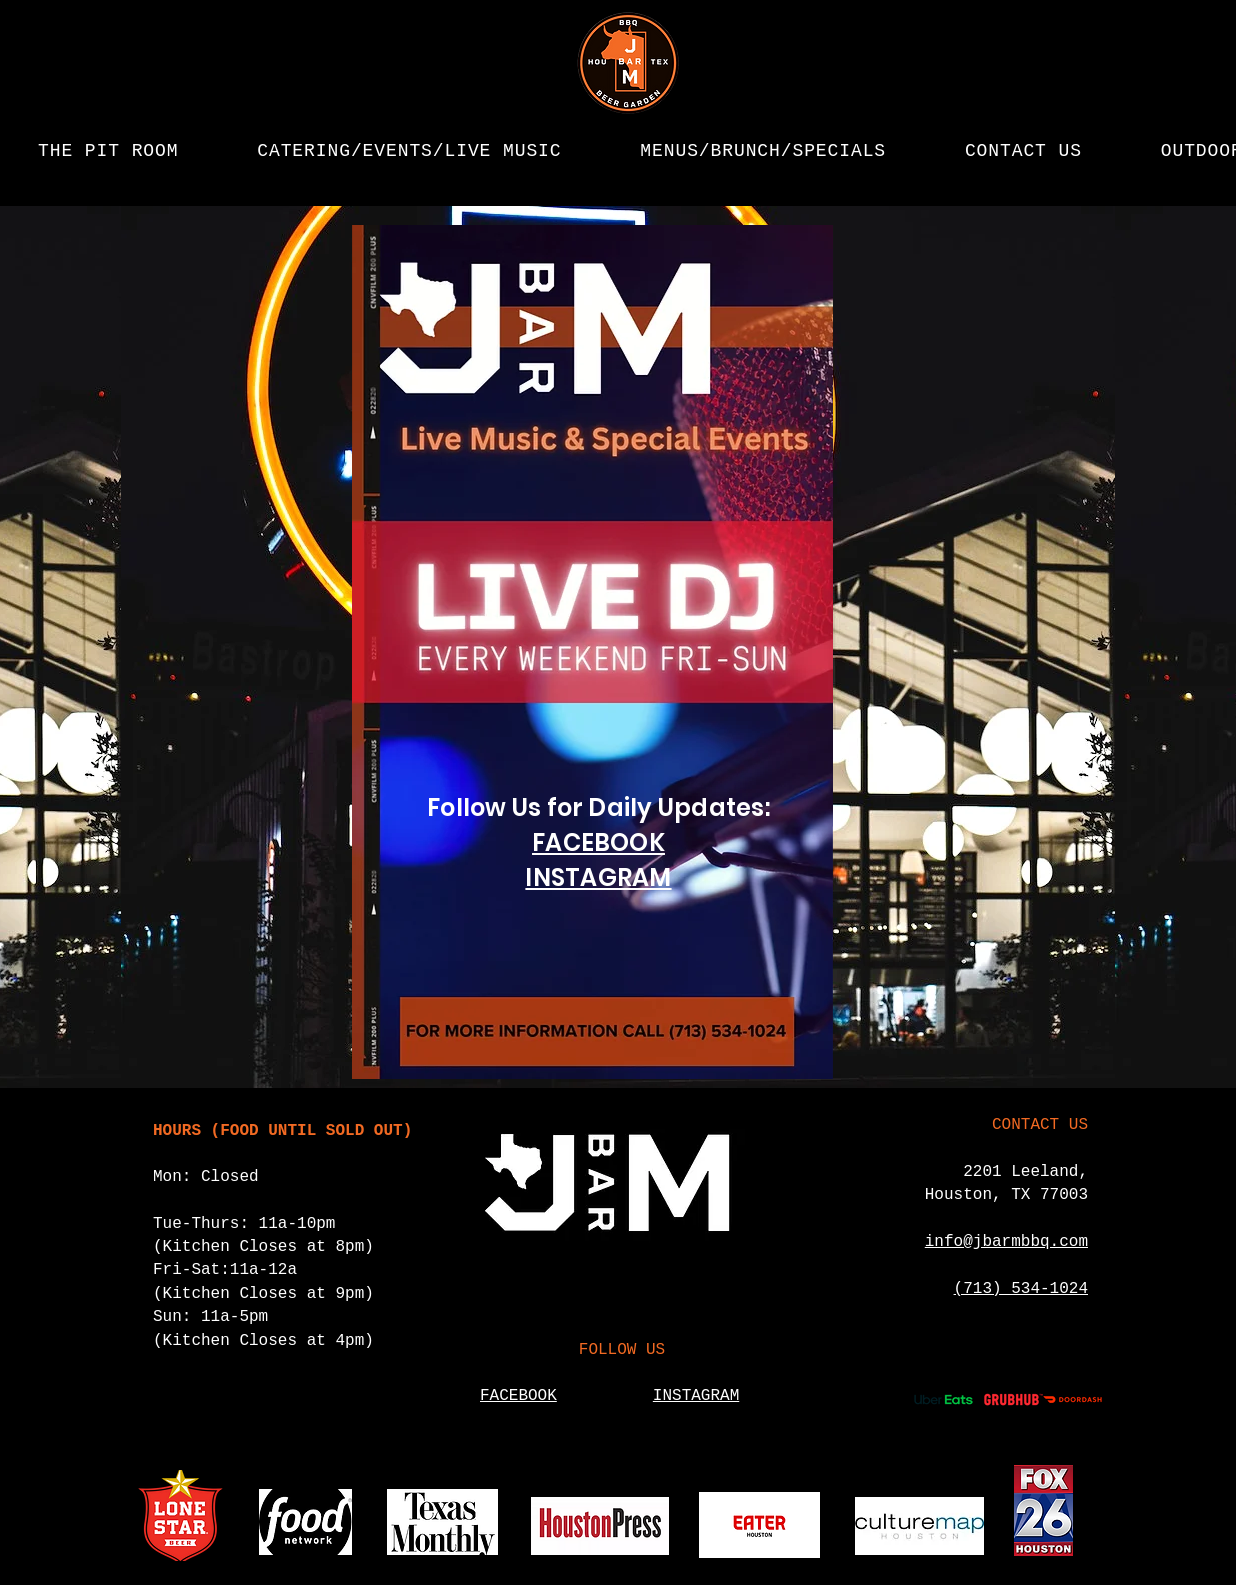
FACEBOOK (598, 842)
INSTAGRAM (598, 877)
